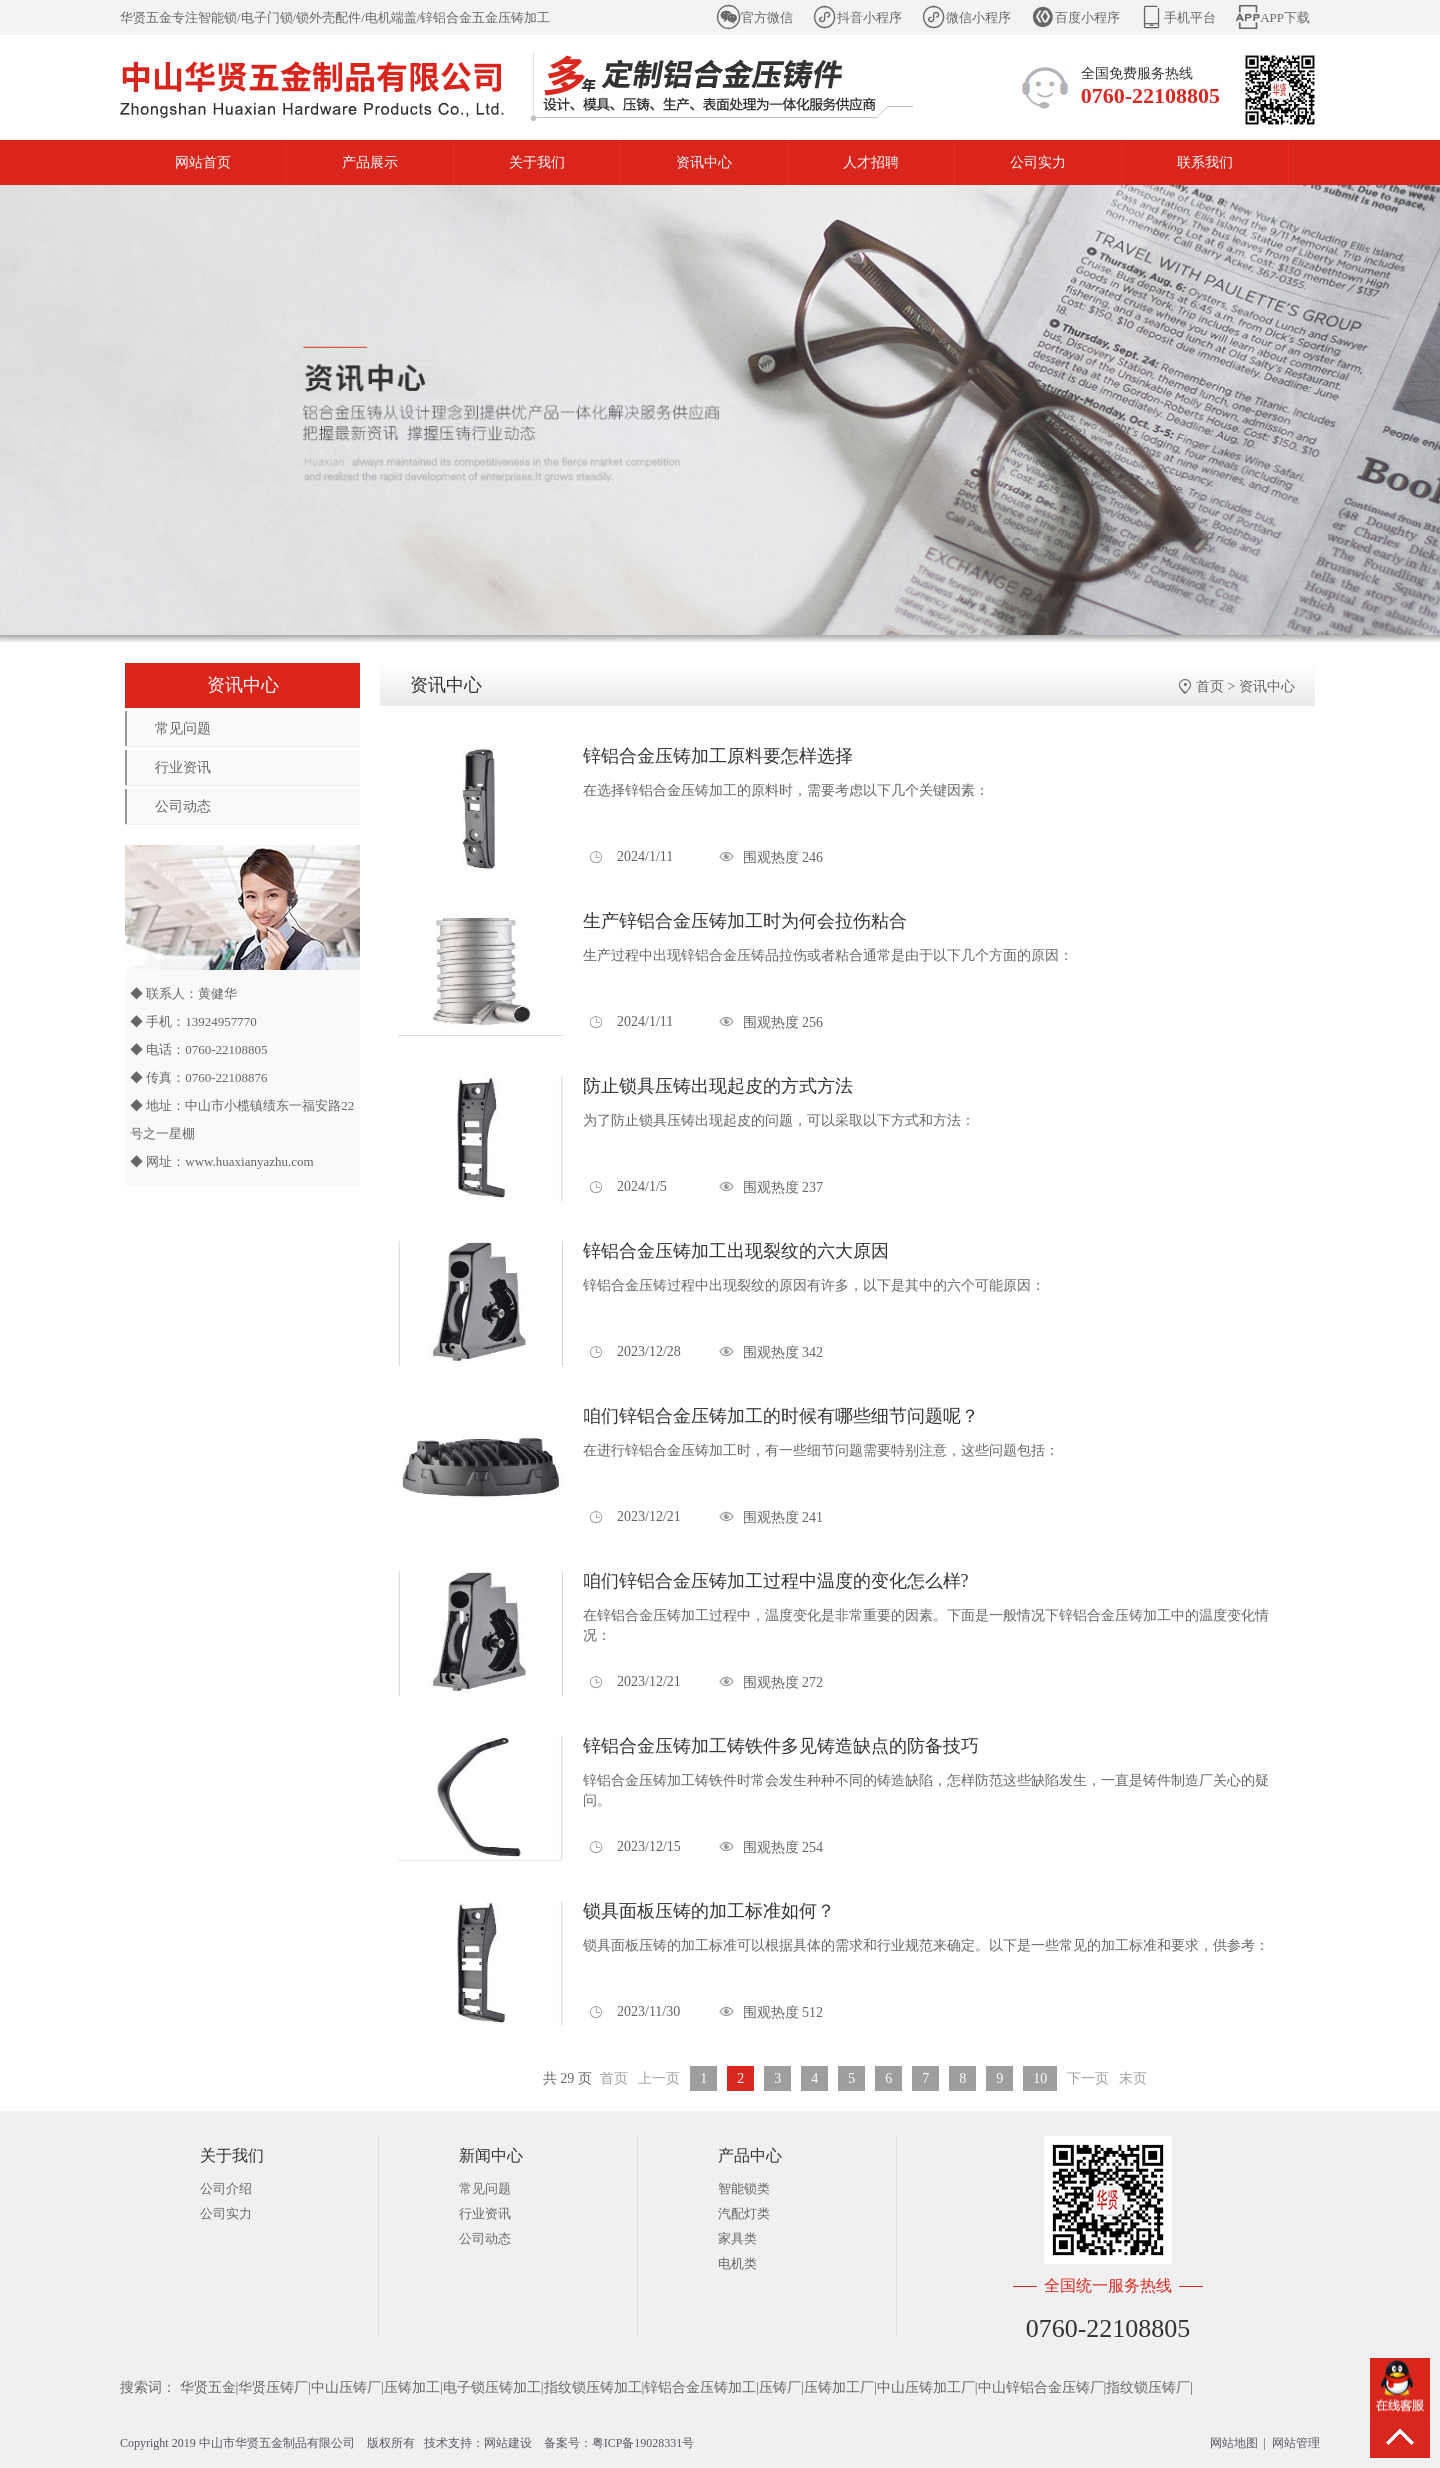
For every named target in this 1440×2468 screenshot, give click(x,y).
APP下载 (1285, 17)
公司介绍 (226, 2188)
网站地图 (1234, 2443)
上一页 (659, 2078)
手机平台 (1190, 17)
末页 (1133, 2078)
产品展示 (370, 162)
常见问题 (183, 728)
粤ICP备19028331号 (643, 2443)
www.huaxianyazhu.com (249, 1161)
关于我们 (537, 162)
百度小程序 (1087, 17)
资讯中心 (704, 162)
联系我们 (1205, 162)
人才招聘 (871, 162)
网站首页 (203, 162)
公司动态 (183, 806)
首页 (1210, 686)
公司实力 (1038, 162)
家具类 (737, 2238)
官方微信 (767, 17)
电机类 (737, 2263)
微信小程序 (978, 17)
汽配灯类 (744, 2213)
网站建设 (508, 2443)
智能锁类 (744, 2188)
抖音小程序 (869, 17)
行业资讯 (183, 767)
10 (1040, 2078)
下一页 (1088, 2078)
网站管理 (1296, 2443)
